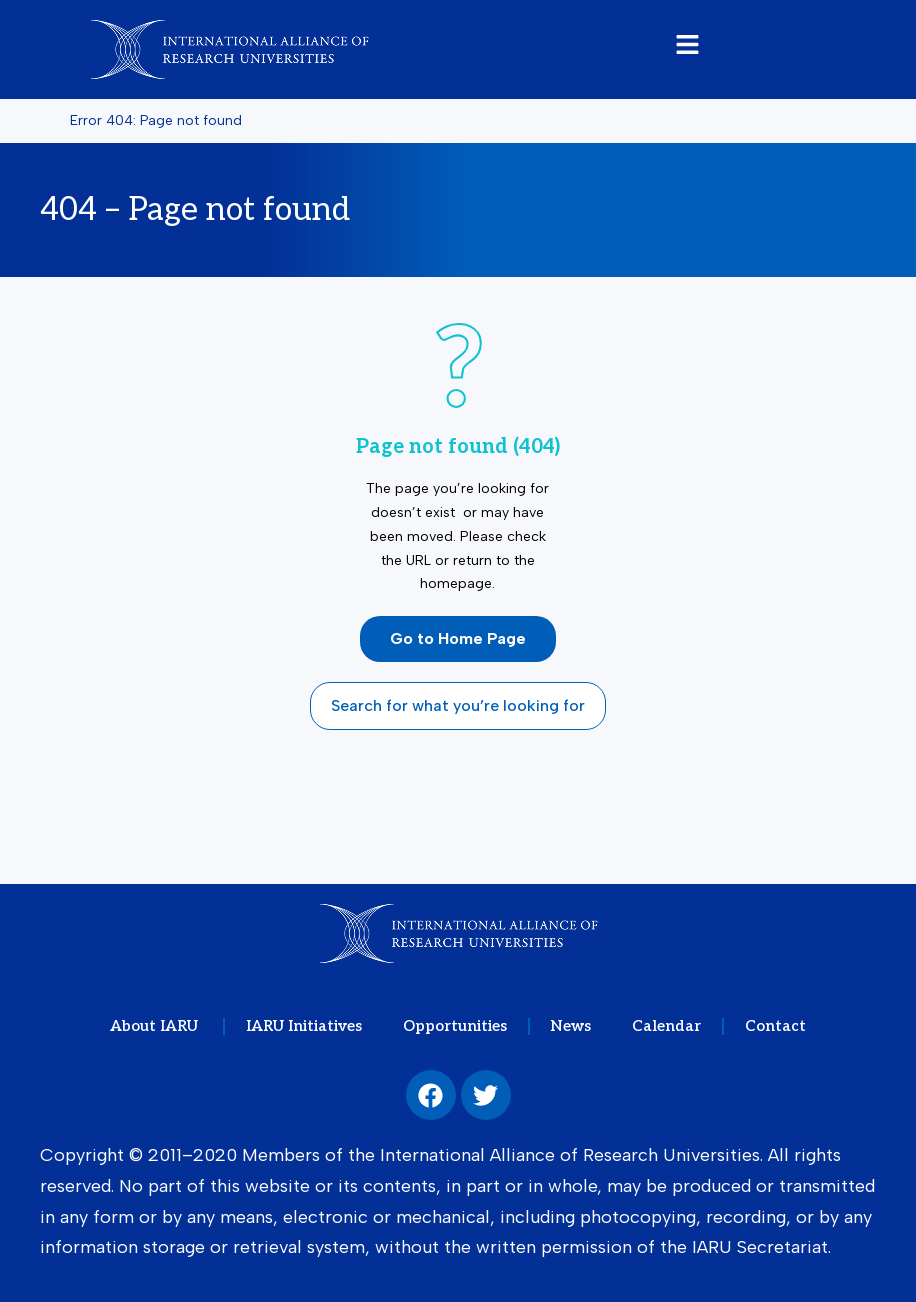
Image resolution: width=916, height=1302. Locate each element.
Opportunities (456, 1026)
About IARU (160, 1026)
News (570, 1026)
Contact (772, 1026)
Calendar (665, 1026)
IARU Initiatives (306, 1026)
